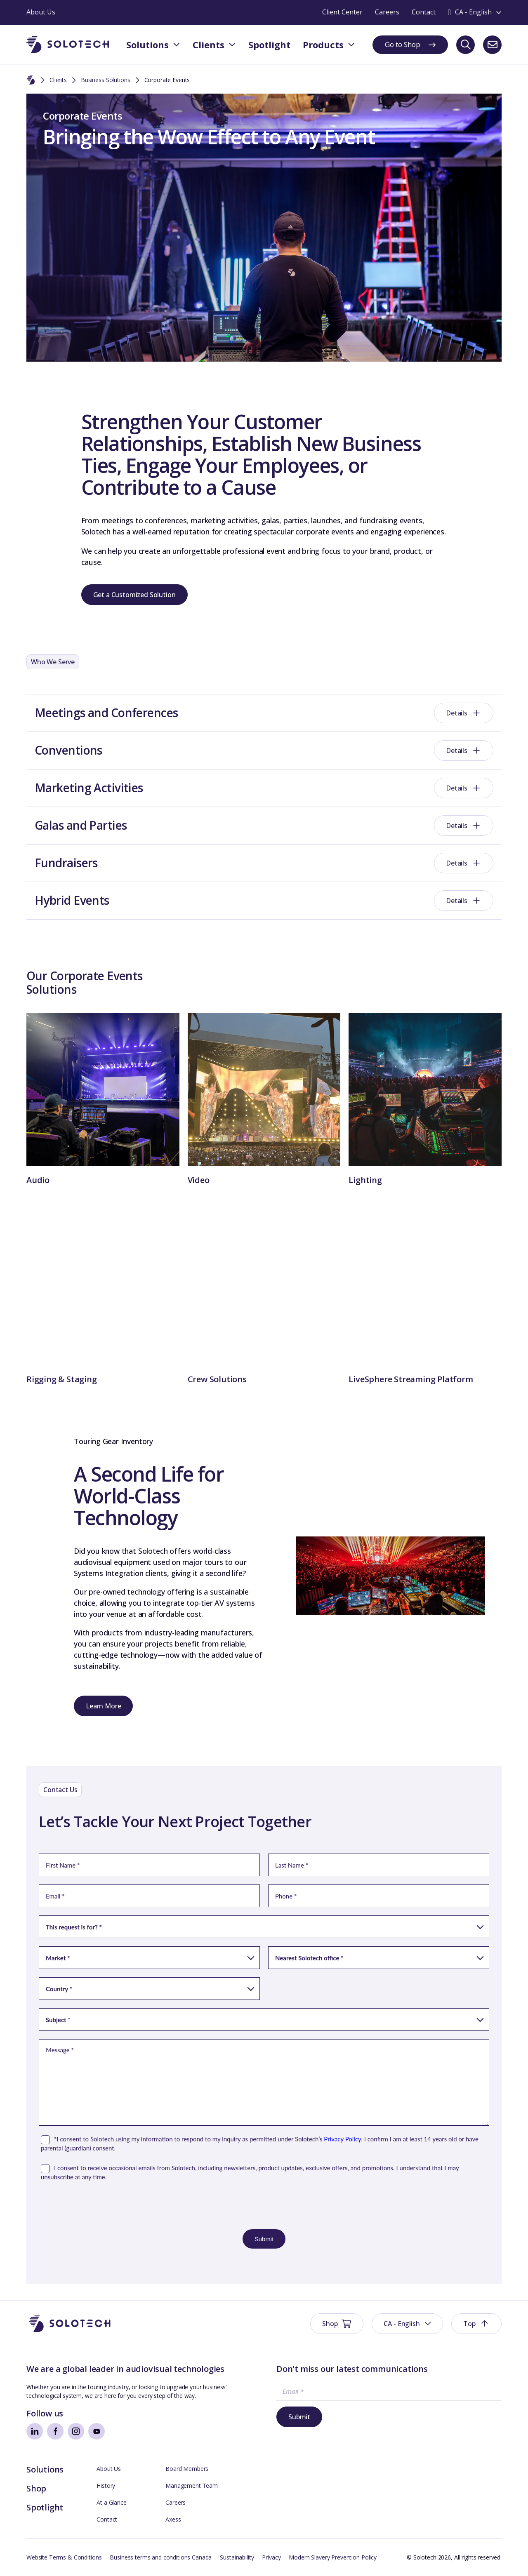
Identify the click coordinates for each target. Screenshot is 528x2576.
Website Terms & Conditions (63, 2557)
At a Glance (111, 2502)
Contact (107, 2519)
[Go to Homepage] (69, 2323)
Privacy (271, 2557)
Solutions (45, 2469)
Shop (36, 2488)
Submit (299, 2416)
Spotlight (44, 2507)
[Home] (30, 80)
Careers (175, 2502)
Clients (58, 80)
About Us (109, 2468)
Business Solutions (105, 80)
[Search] (465, 44)
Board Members (186, 2468)
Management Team (191, 2485)
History (106, 2485)
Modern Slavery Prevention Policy (333, 2557)
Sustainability (237, 2557)
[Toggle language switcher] (475, 12)
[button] (407, 2323)
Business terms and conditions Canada (161, 2557)
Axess (173, 2519)
